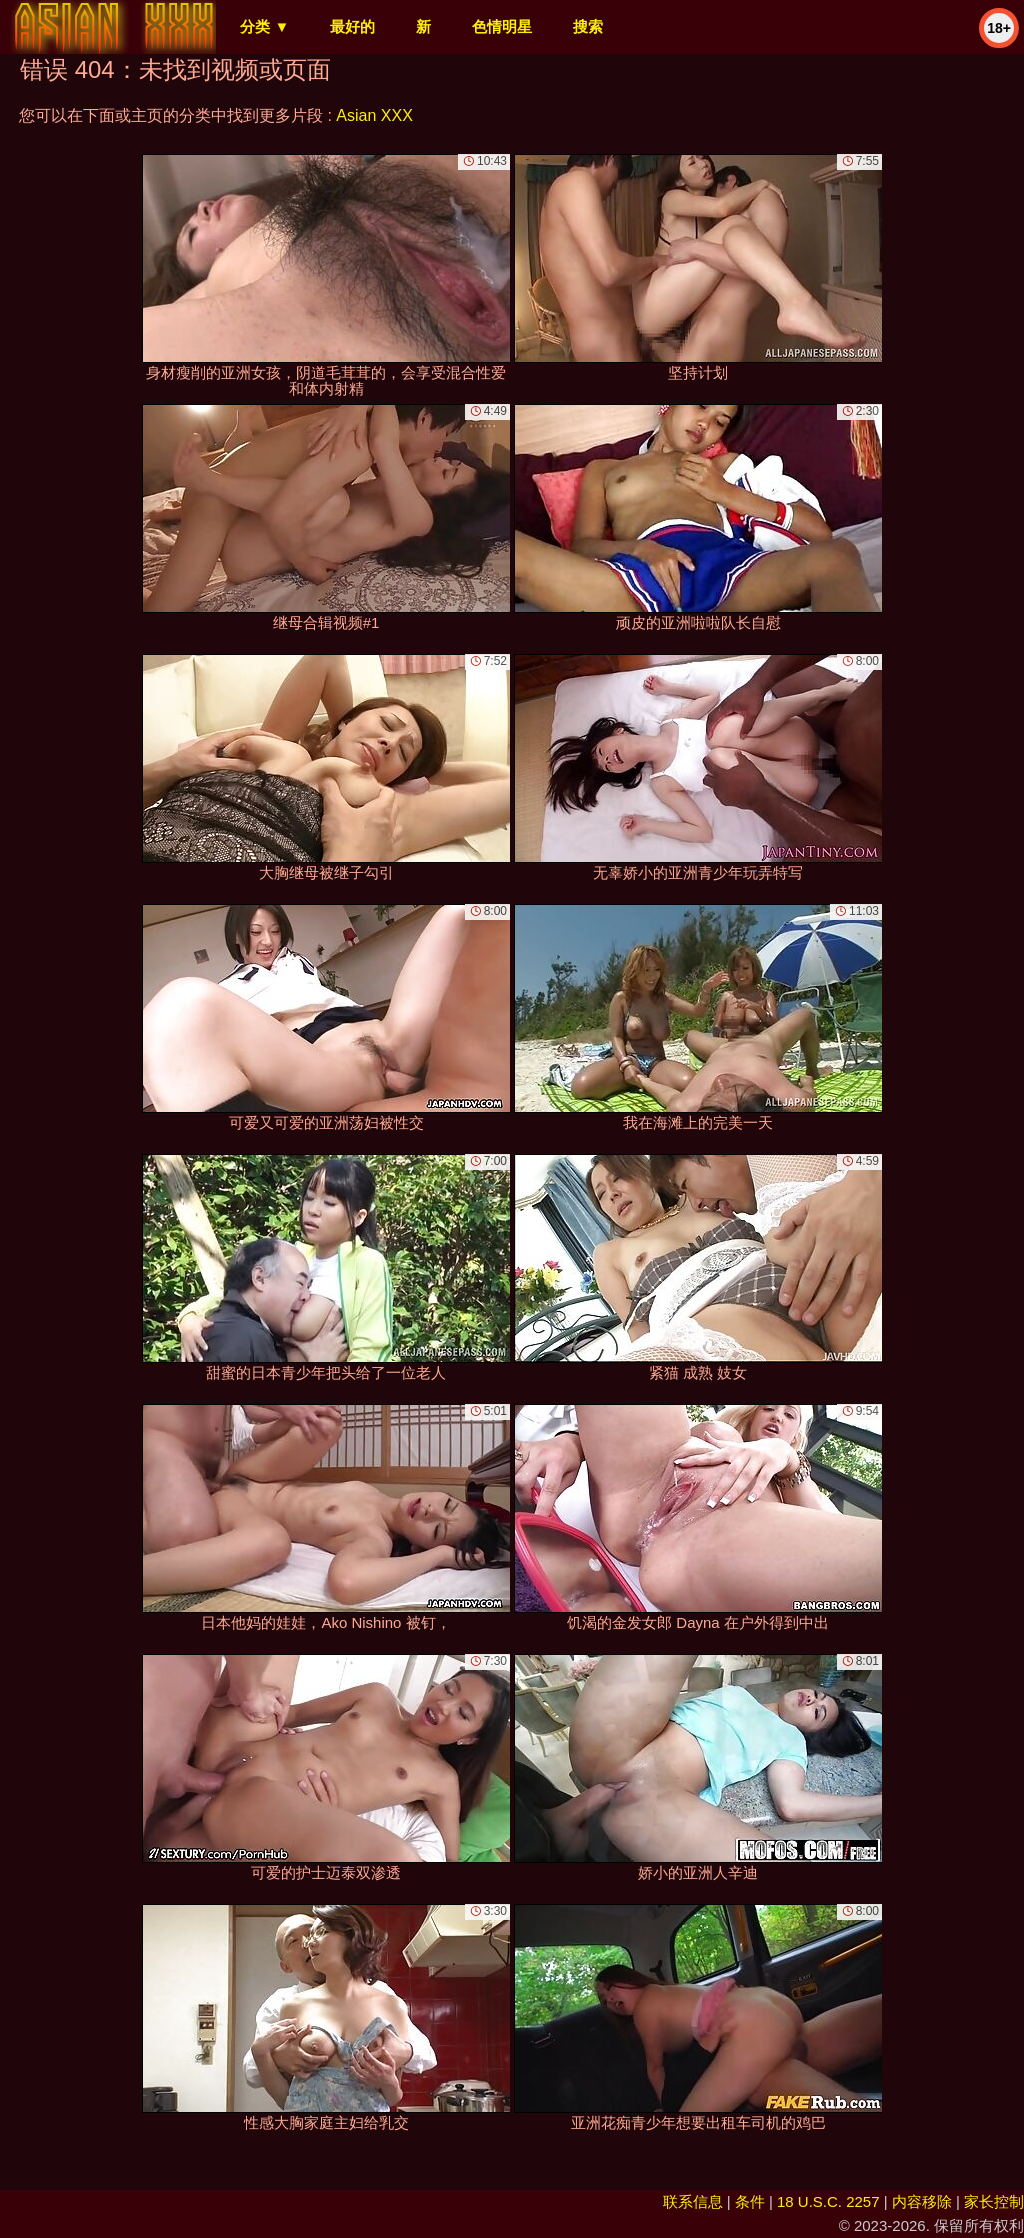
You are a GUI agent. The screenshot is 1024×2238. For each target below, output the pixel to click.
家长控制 (994, 2201)
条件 (750, 2201)
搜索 (588, 26)
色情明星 (502, 26)
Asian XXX (374, 115)
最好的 (352, 26)
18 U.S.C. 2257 (828, 2201)
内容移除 (922, 2201)
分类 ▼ (264, 26)
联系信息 (693, 2201)
